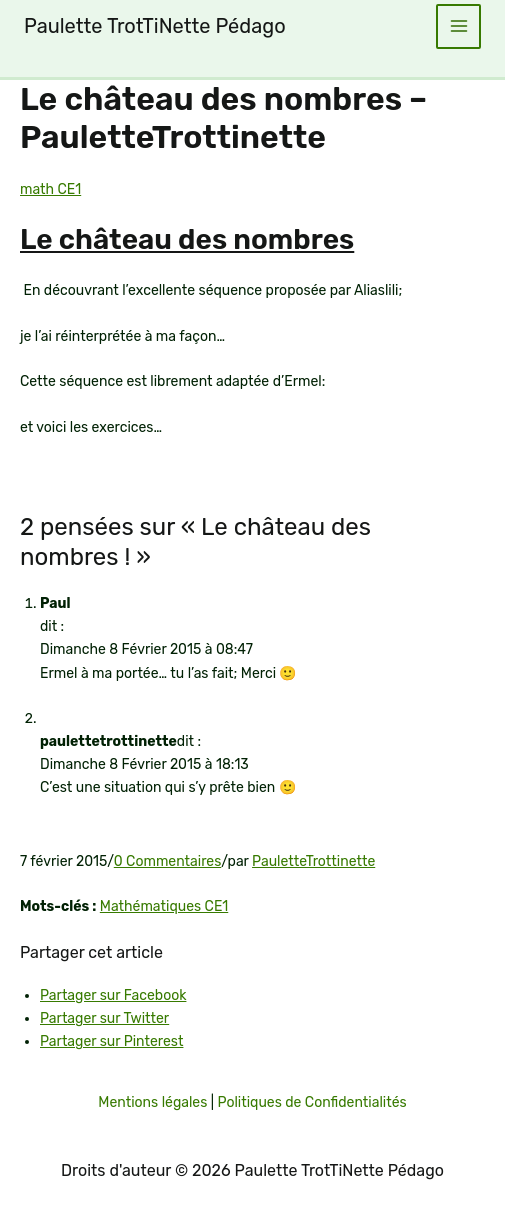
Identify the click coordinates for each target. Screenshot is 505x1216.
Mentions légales (152, 1102)
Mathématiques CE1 (164, 906)
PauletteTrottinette (313, 861)
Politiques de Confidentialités (311, 1102)
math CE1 (50, 189)
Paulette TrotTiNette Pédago (155, 26)
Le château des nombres (187, 239)
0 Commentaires (168, 861)
